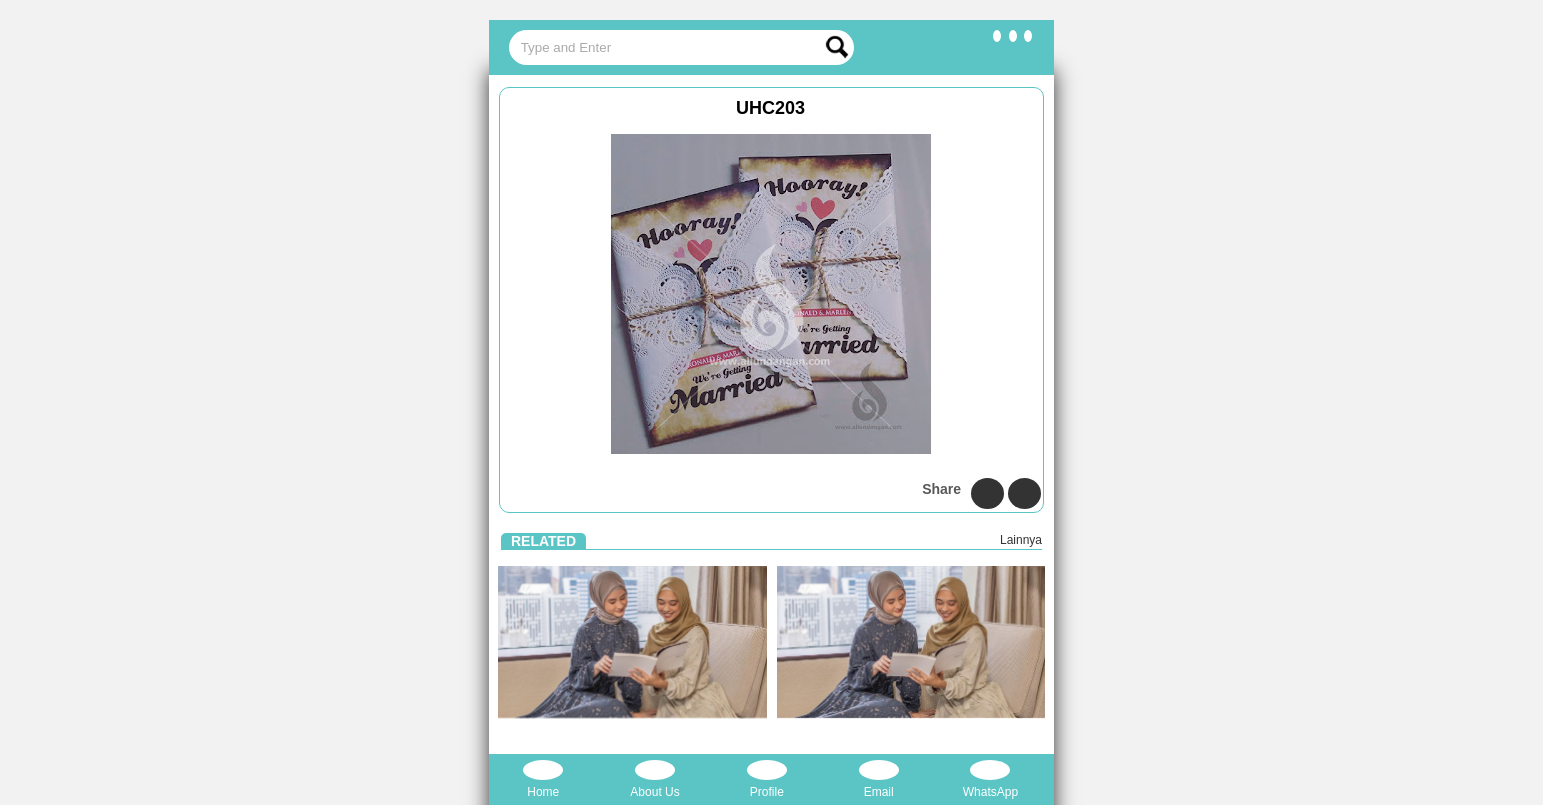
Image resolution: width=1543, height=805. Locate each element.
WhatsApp (990, 779)
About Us (654, 779)
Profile (767, 779)
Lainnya (1021, 540)
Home (543, 779)
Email (879, 779)
